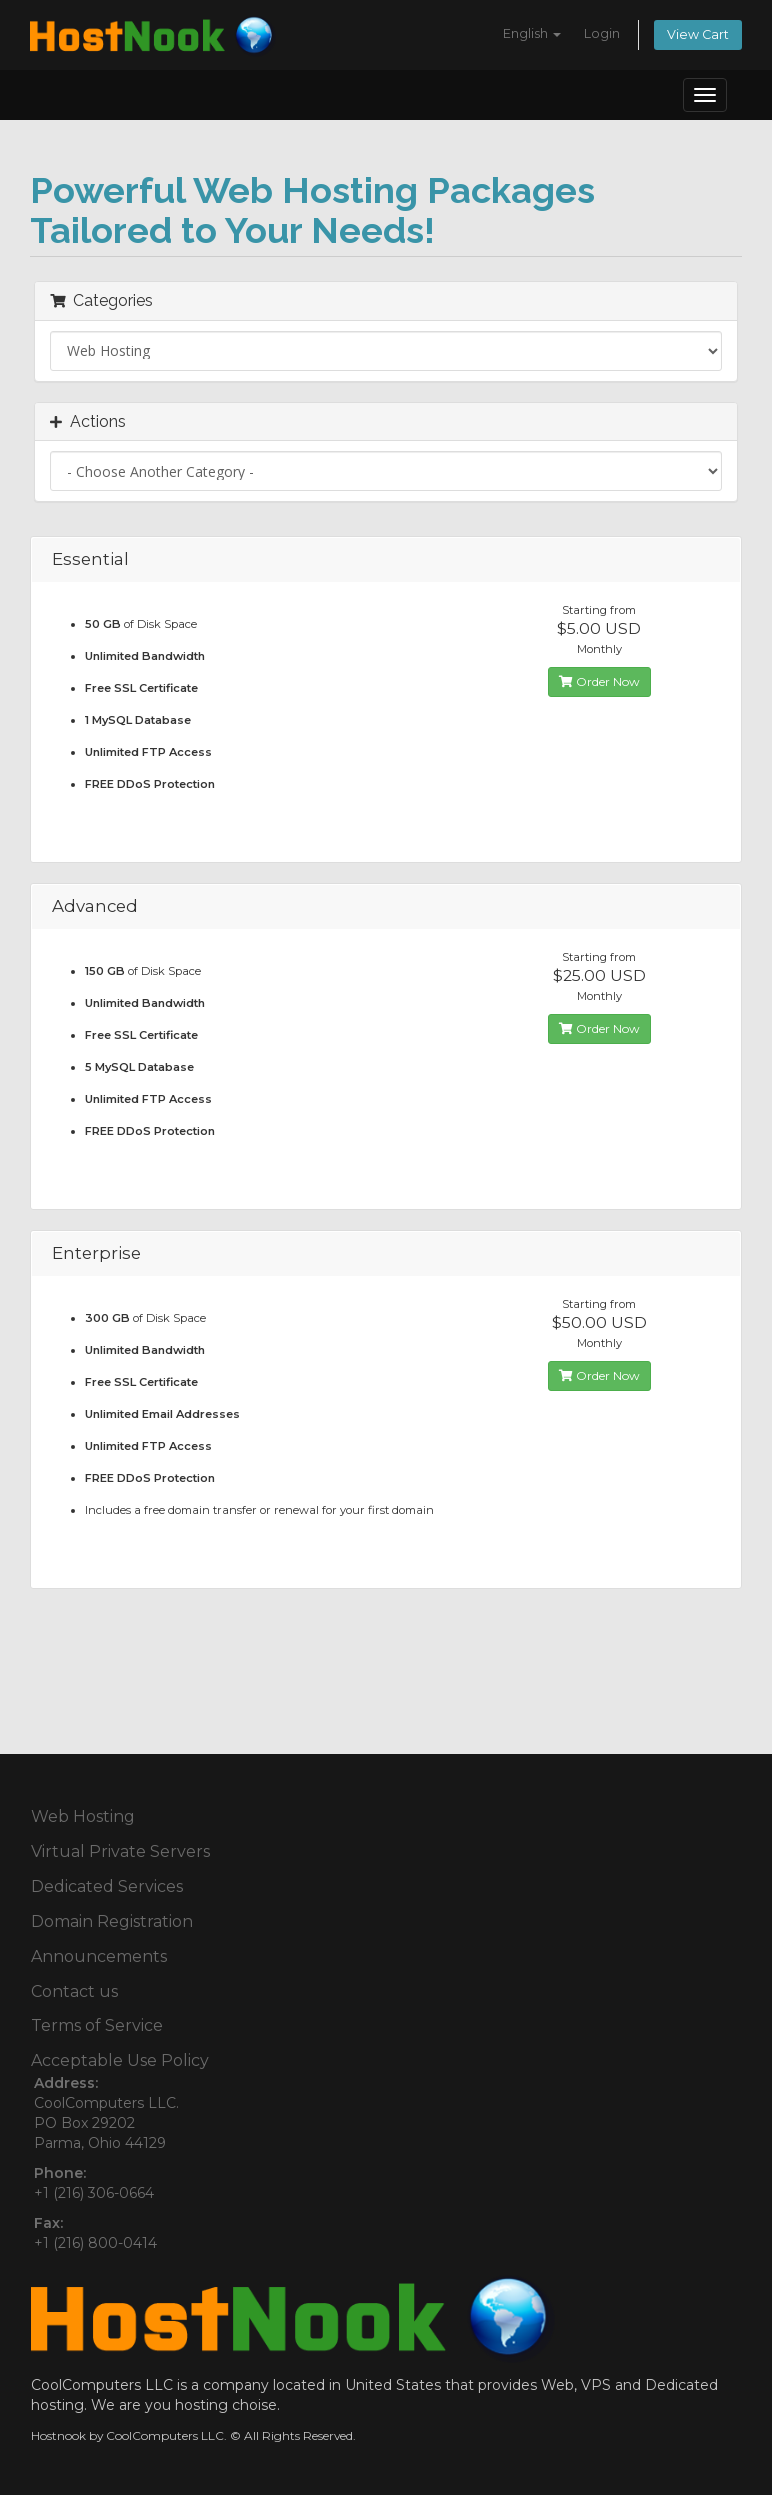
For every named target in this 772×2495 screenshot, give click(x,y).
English (532, 33)
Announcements (99, 1956)
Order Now (599, 681)
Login (602, 33)
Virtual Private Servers (120, 1851)
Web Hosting (83, 1816)
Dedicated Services (107, 1886)
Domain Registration (112, 1921)
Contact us (74, 1991)
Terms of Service (97, 2025)
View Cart (698, 34)
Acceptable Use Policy (120, 2060)
